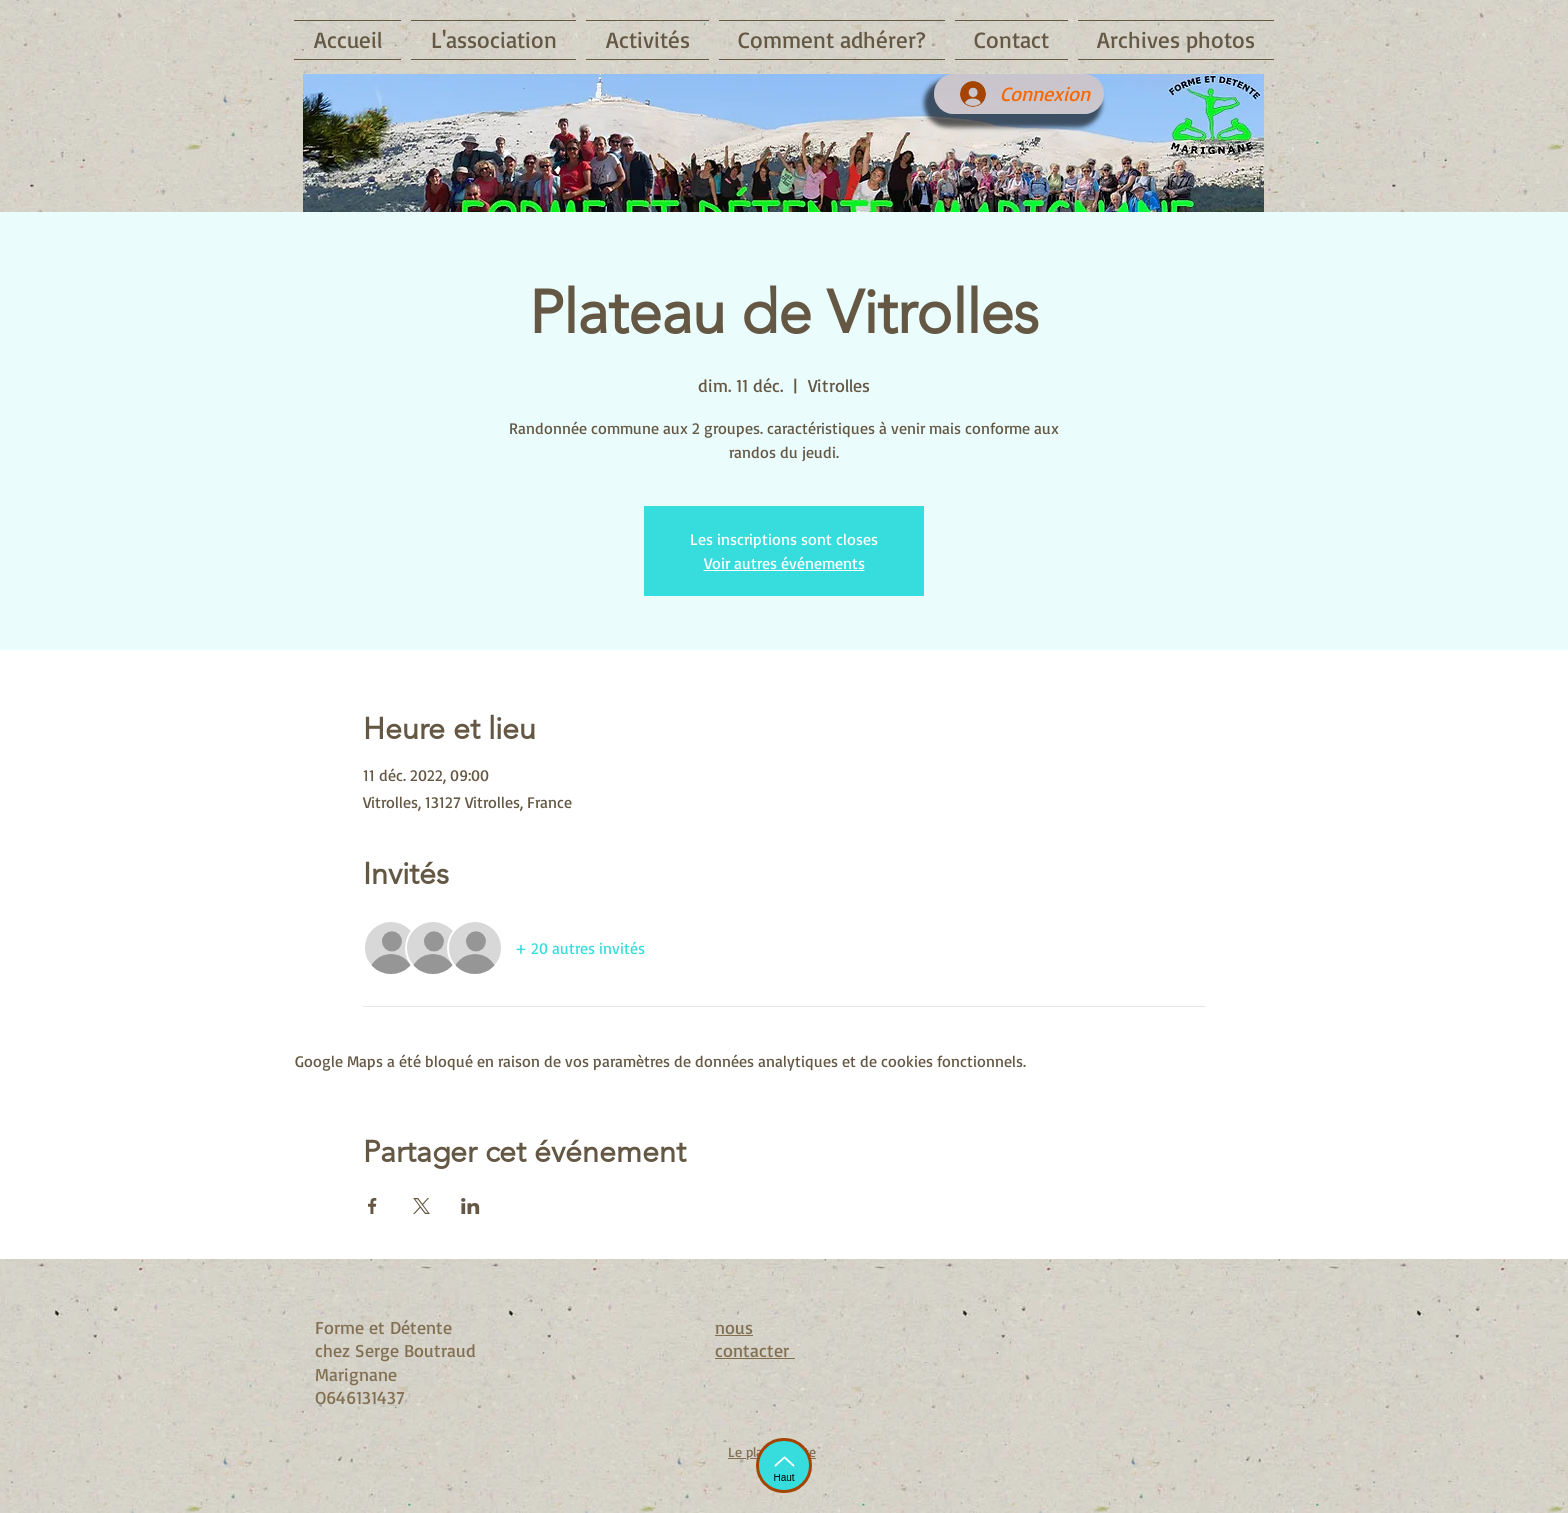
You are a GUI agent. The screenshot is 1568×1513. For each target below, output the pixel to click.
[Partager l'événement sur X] (421, 1206)
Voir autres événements (784, 563)
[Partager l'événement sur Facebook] (372, 1206)
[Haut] (784, 1465)
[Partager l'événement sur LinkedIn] (470, 1206)
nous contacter (755, 1338)
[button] (493, 40)
